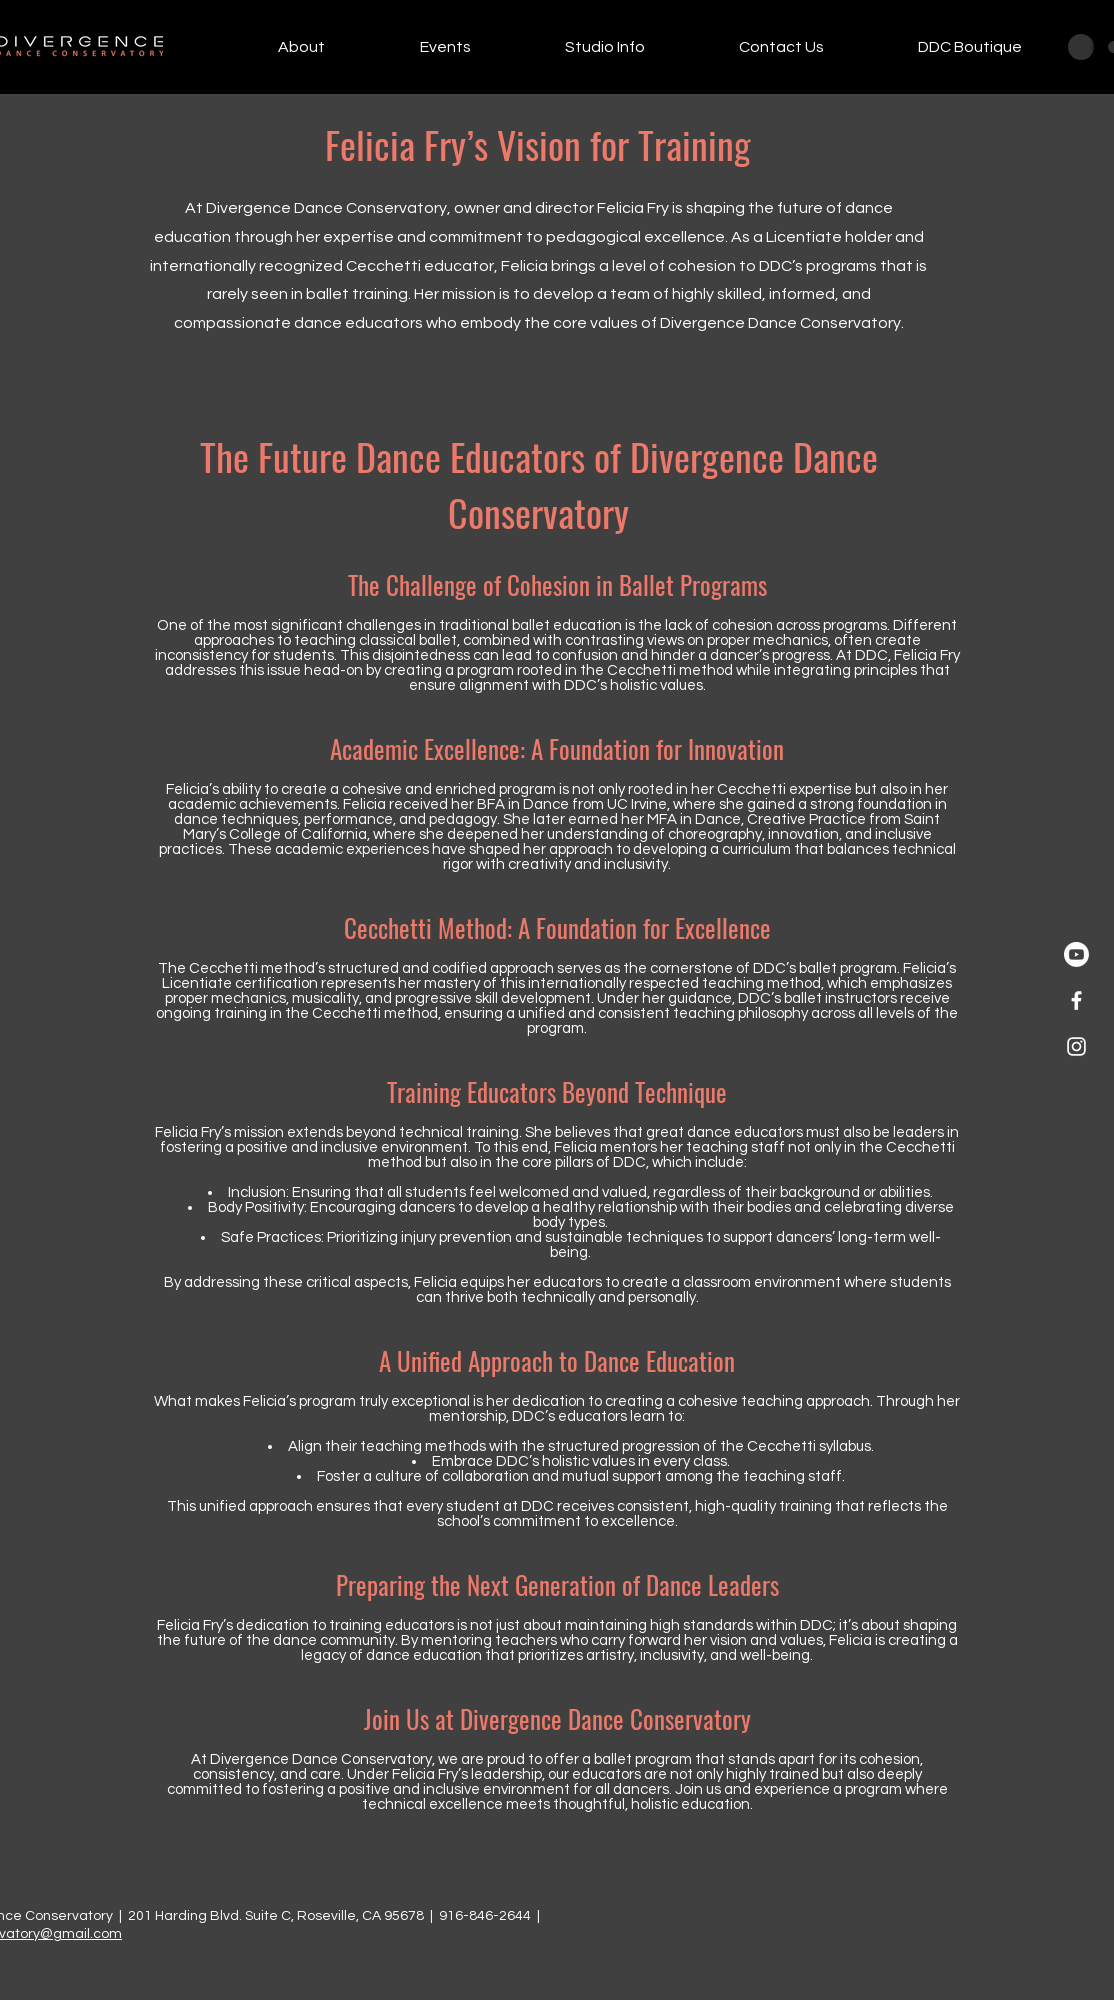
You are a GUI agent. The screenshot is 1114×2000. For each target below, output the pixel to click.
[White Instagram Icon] (1076, 1046)
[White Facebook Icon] (1076, 1000)
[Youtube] (1076, 954)
